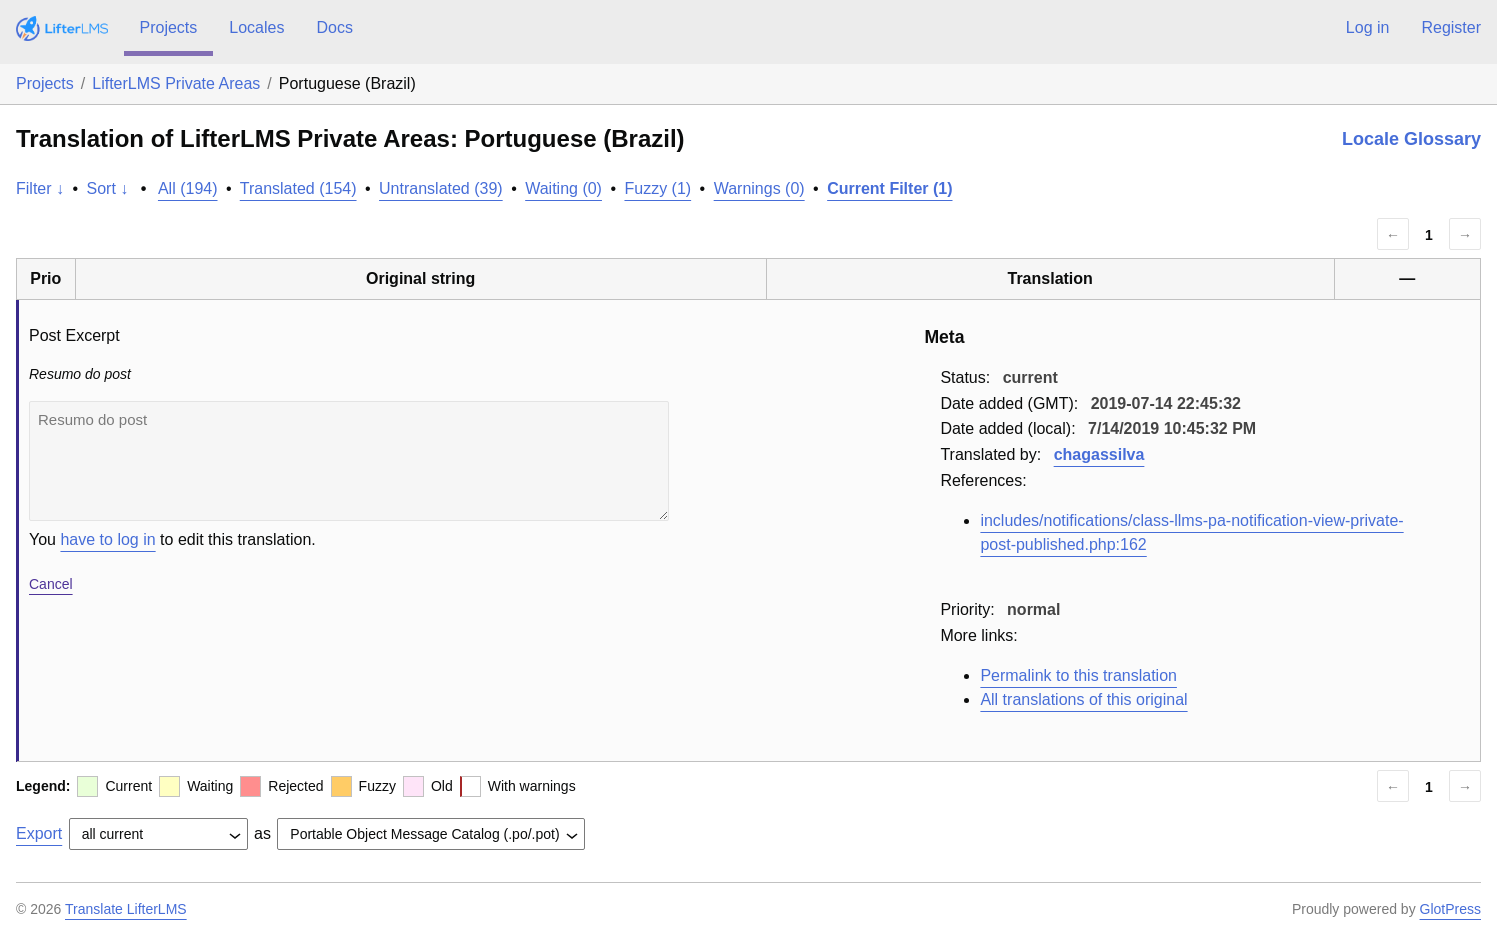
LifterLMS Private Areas (176, 83)
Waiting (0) (563, 188)
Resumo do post (349, 461)
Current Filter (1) (889, 188)
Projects (169, 27)
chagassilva (1099, 454)
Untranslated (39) (441, 188)
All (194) (188, 188)
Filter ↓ (40, 188)
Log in (1368, 27)
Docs (334, 27)
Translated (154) (298, 188)
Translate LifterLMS (126, 909)
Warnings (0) (759, 188)
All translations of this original (1083, 699)
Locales (256, 27)
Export (39, 833)
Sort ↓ (108, 188)
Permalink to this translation (1078, 675)
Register (1451, 27)
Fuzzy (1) (657, 188)
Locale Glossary (1411, 139)
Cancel (51, 584)
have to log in (107, 539)
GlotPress (1450, 909)
